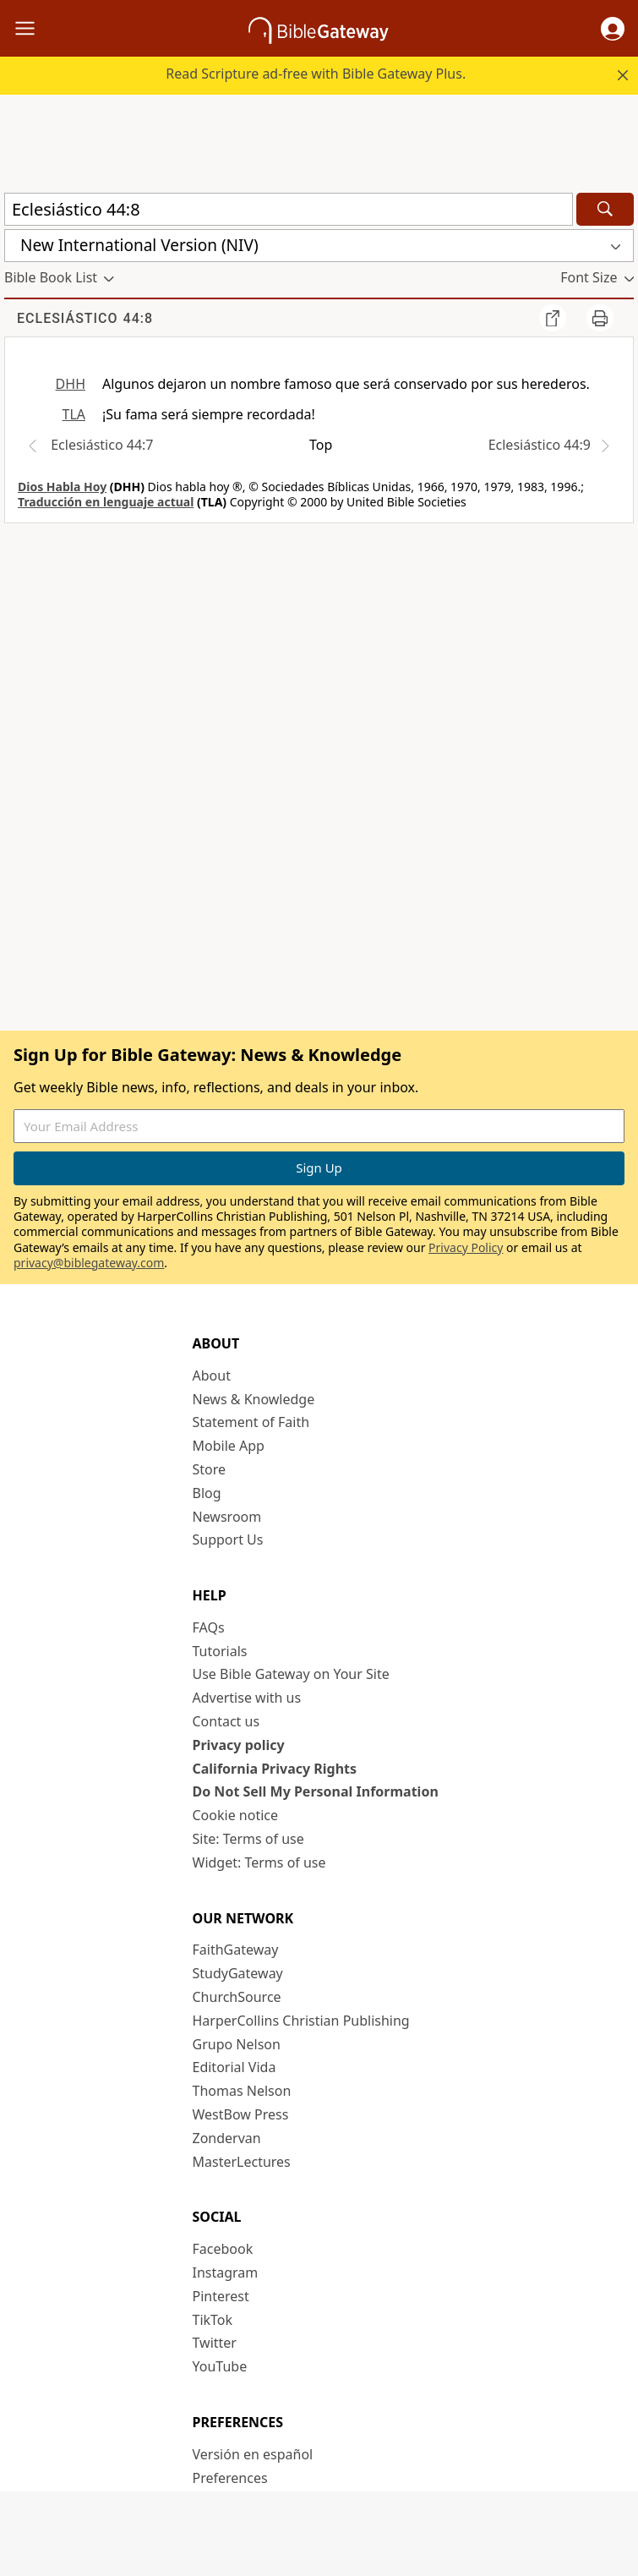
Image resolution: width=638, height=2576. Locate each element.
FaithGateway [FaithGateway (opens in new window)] (236, 1949)
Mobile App (228, 1445)
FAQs (209, 1627)
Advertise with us (247, 1697)
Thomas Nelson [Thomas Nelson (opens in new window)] (242, 2090)
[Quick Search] (288, 209)
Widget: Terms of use (259, 1862)
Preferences (230, 2478)
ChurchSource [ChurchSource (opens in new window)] (237, 1997)
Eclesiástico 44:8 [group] (85, 318)
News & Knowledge (254, 1399)
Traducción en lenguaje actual (106, 502)
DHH (70, 384)
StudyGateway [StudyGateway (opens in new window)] (238, 1973)
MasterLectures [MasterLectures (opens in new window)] (242, 2161)
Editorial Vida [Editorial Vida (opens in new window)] (234, 2067)
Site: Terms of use (248, 1838)
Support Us (228, 1539)
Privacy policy (239, 1745)
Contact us (226, 1721)
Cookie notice (236, 1815)
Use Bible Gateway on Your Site (291, 1674)
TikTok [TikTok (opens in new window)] (213, 2320)
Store (209, 1469)
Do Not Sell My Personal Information (316, 1791)
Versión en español (253, 2454)
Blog (207, 1493)
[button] (612, 29)
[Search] (605, 209)
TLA (73, 414)
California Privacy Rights (275, 1768)
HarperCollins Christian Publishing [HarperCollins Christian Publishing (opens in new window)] (301, 2020)
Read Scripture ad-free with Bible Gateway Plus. (316, 73)
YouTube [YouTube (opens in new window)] (220, 2366)
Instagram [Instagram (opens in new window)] (226, 2272)
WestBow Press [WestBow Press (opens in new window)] (241, 2114)
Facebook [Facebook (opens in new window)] (223, 2249)
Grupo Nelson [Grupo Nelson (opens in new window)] (237, 2044)
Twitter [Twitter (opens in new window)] (215, 2342)
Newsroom (227, 1516)
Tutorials (220, 1651)
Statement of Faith (251, 1422)
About (212, 1375)
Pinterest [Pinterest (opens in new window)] (221, 2296)
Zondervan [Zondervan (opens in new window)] (227, 2138)
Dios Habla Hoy (62, 487)
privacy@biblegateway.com (89, 1263)
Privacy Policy (465, 1247)
